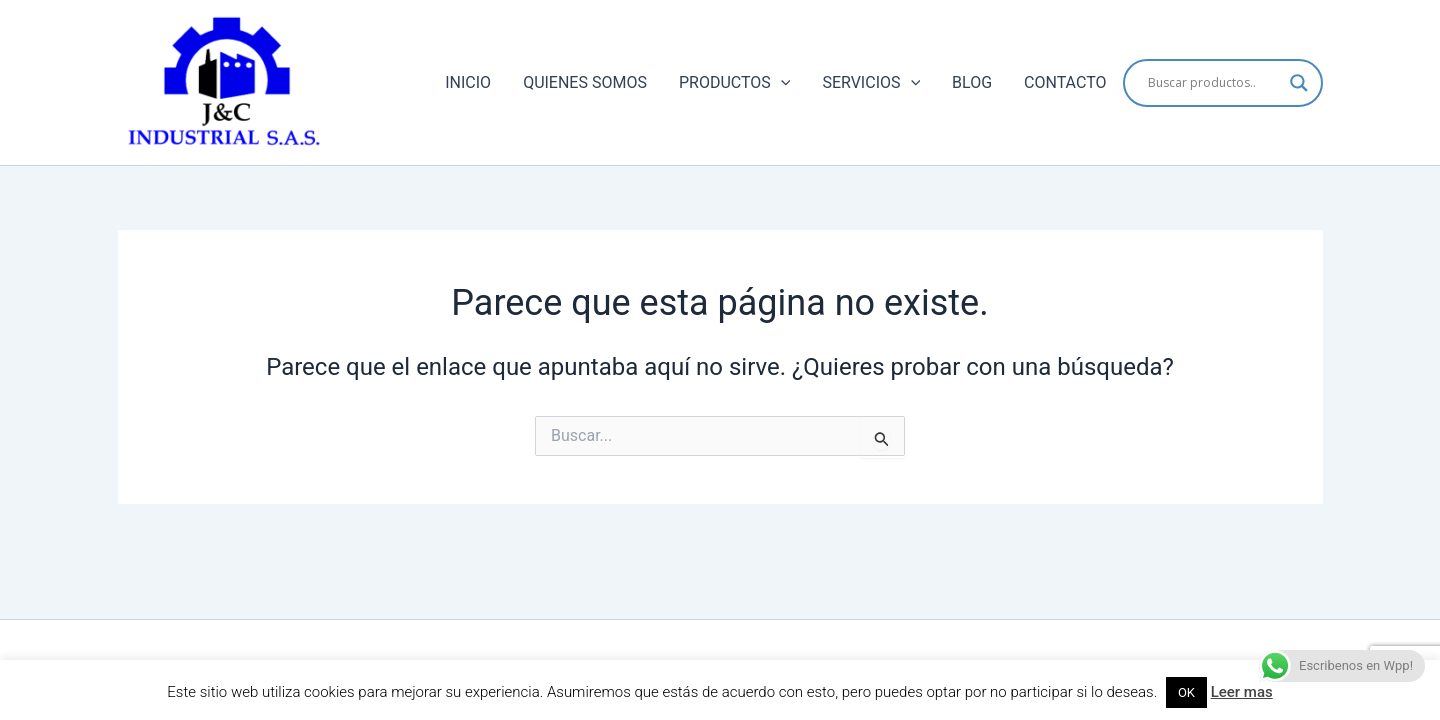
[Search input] (1214, 83)
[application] (781, 83)
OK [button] (1186, 692)
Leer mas (1242, 692)
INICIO (468, 82)
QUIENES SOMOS (585, 82)
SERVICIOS (871, 83)
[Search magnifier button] (1299, 83)
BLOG (972, 82)
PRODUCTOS (734, 83)
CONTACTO (1065, 82)
